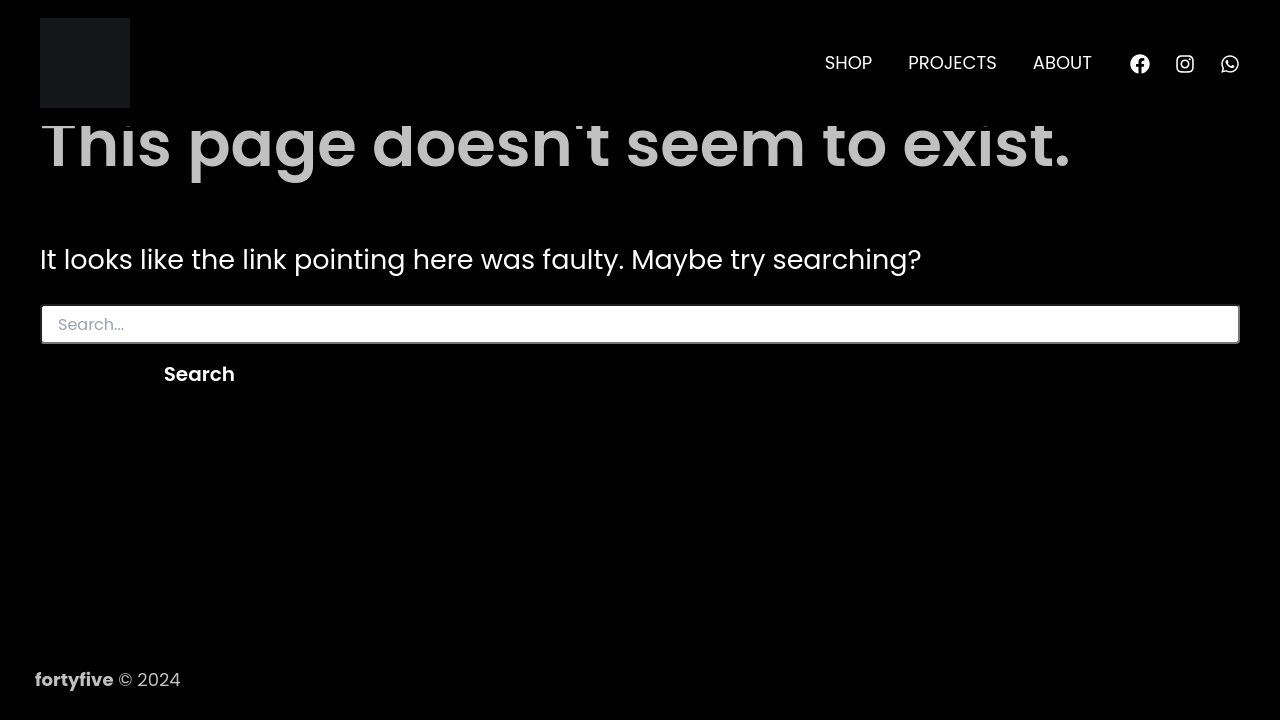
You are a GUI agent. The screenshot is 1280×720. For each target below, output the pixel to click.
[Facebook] (1140, 64)
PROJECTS (952, 62)
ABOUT (1062, 62)
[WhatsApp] (1230, 64)
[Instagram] (1185, 64)
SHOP (849, 62)
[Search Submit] (80, 374)
